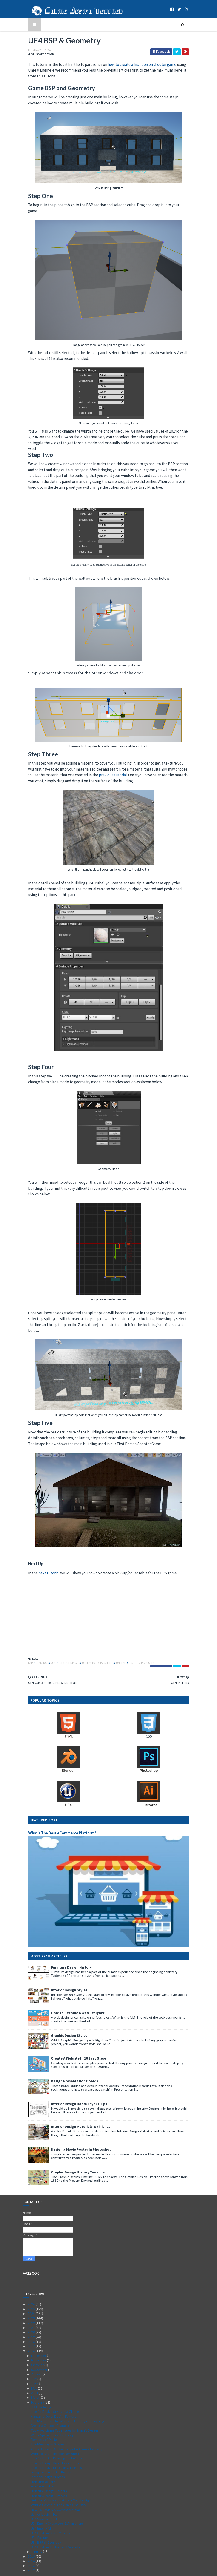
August (37, 2360)
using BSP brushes (136, 1639)
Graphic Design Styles (64, 2021)
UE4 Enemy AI (41, 2514)
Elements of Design (45, 2425)
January (37, 2537)
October (37, 2351)
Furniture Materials (44, 2472)
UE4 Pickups (40, 2523)
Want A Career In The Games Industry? (59, 2491)
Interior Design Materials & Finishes (75, 2112)
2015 (32, 2542)
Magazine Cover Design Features (54, 2402)
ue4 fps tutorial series (92, 1639)
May (34, 2374)
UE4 (48, 1639)
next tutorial (43, 1549)
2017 (32, 2332)
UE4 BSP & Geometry (46, 2528)
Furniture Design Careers (49, 2477)
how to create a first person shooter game (136, 64)
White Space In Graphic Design (53, 2421)
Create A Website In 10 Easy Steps (73, 2044)
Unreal (116, 1639)
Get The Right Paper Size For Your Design (61, 2486)
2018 (32, 2328)
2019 (32, 2323)
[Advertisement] (108, 1597)
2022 (32, 2309)
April (35, 2379)
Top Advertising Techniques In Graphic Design (64, 2416)
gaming (36, 1639)
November (39, 2346)
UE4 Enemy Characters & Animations (57, 2509)
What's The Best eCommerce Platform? (57, 1811)
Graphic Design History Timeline (72, 2157)
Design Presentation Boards (69, 2066)
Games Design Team (45, 2500)
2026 (32, 2290)
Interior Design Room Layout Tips (74, 2089)
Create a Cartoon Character (51, 2411)
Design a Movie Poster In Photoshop (76, 2135)
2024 (32, 2299)
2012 (32, 2556)
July (34, 2365)
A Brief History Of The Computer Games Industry (66, 2435)
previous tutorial (90, 763)
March (36, 2383)
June (35, 2369)
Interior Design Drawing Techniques (57, 2444)
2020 (32, 2318)
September (39, 2355)
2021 (32, 2313)
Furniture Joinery (43, 2468)
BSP (25, 1639)
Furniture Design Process (49, 2481)
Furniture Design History (66, 1953)
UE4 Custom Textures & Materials (55, 2533)
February (38, 2388)
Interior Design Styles (64, 1975)
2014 (32, 2547)
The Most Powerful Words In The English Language (68, 2407)
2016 (32, 2337)
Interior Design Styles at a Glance (55, 2397)
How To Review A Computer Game (56, 2495)
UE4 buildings (63, 1639)
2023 (32, 2304)
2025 (32, 2295)
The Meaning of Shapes (48, 2430)
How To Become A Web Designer (72, 1998)
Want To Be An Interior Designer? (55, 2439)
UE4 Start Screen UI (45, 2505)
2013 (32, 2551)
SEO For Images (42, 2393)
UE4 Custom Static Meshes (50, 2519)
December (39, 2342)
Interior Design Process (48, 2463)
